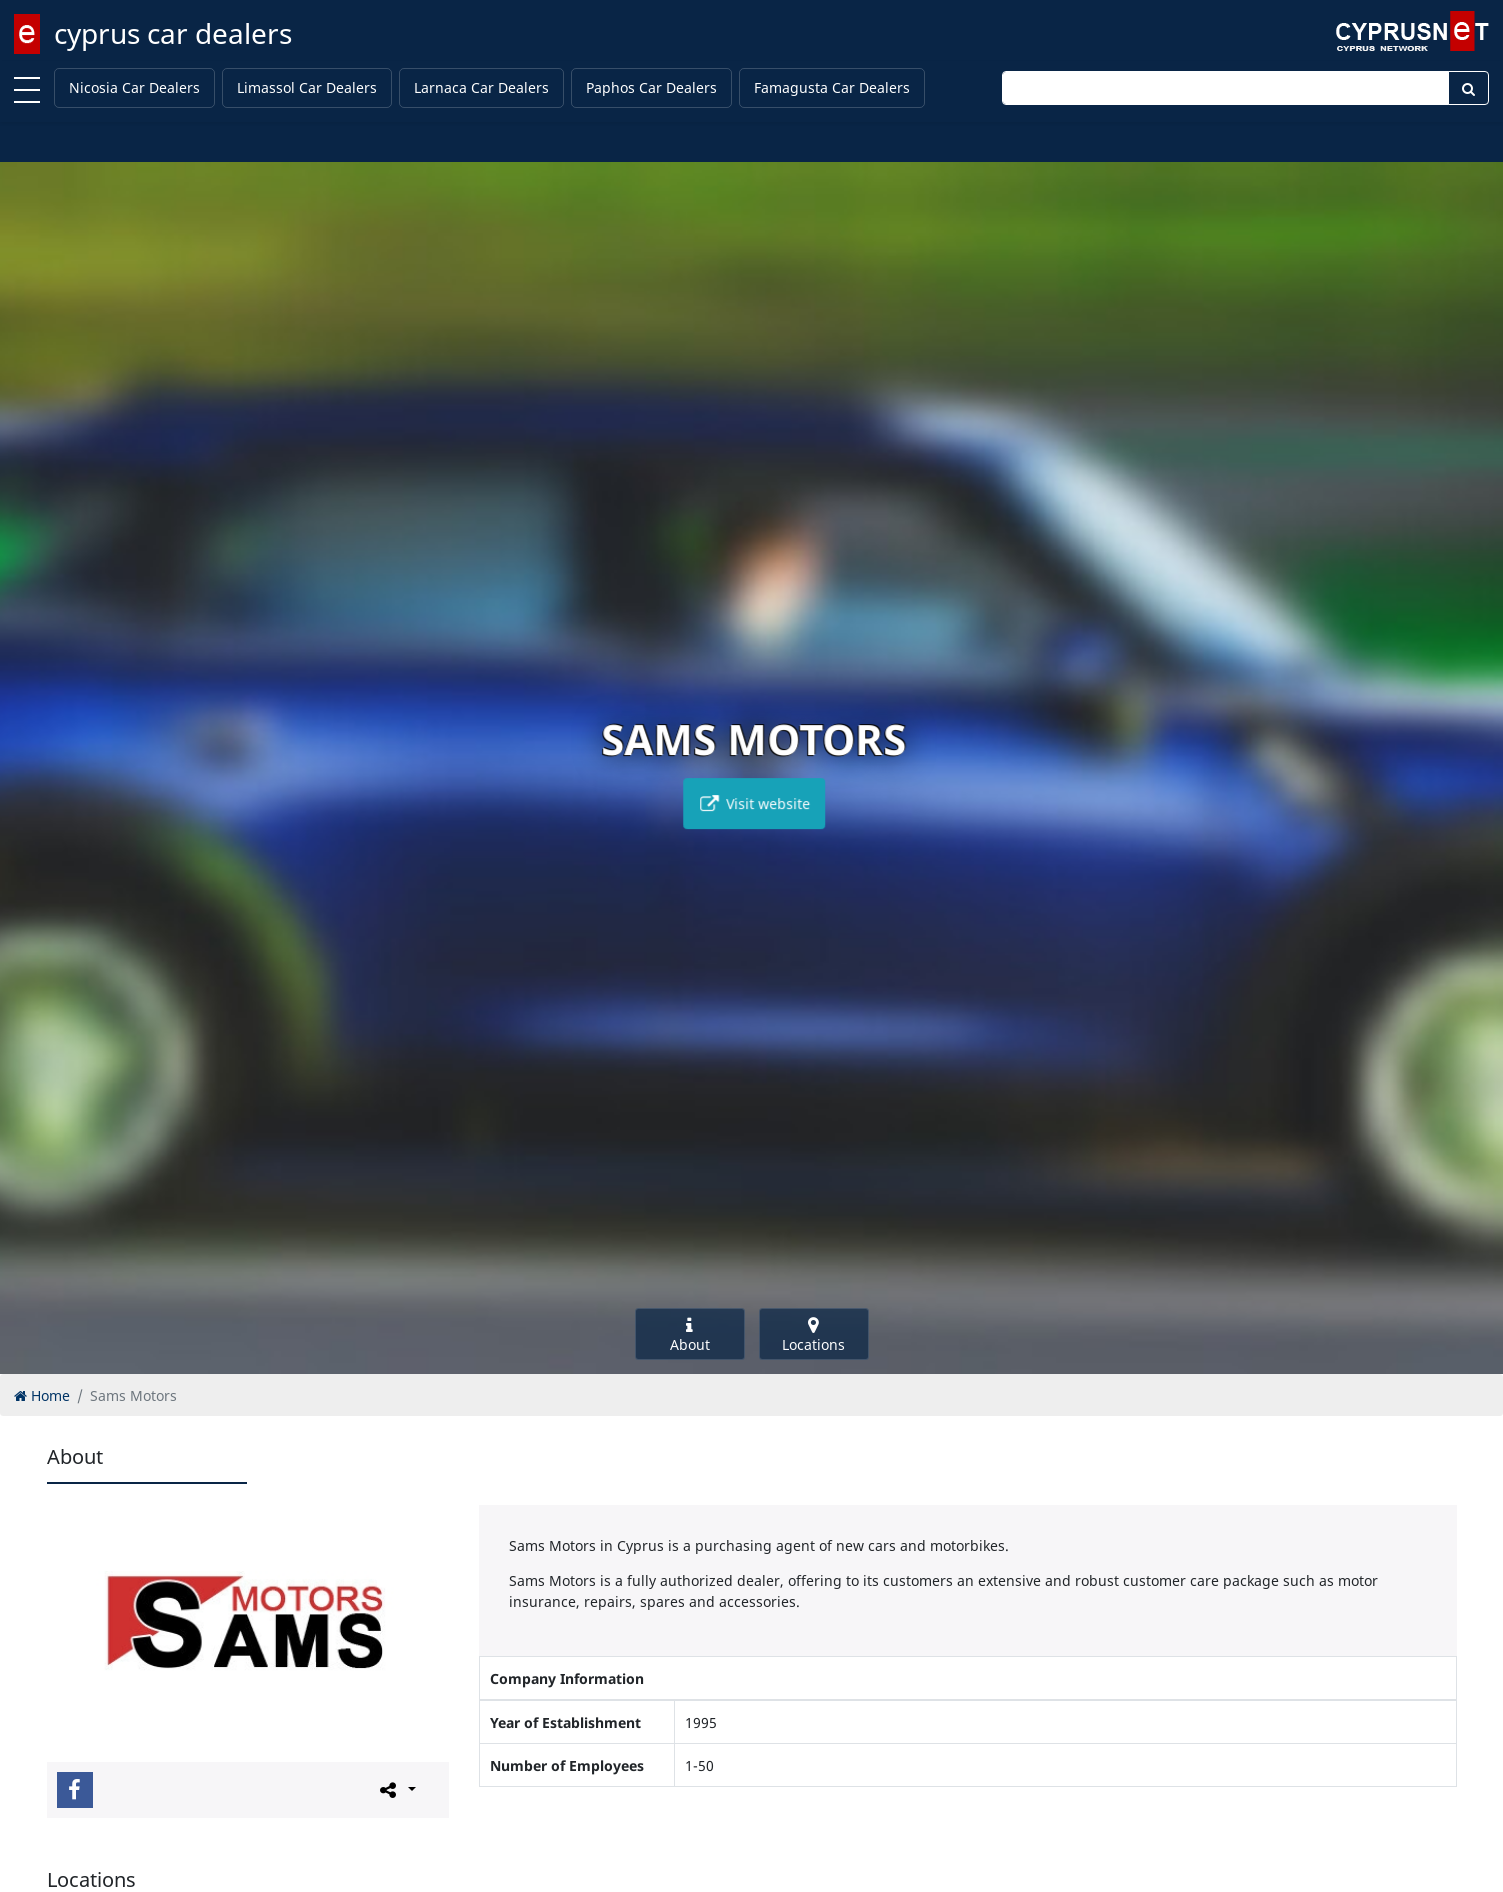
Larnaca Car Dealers (481, 87)
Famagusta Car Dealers (832, 87)
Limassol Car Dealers (307, 87)
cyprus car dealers (173, 33)
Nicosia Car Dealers (134, 87)
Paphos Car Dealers (651, 87)
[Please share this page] (396, 1789)
